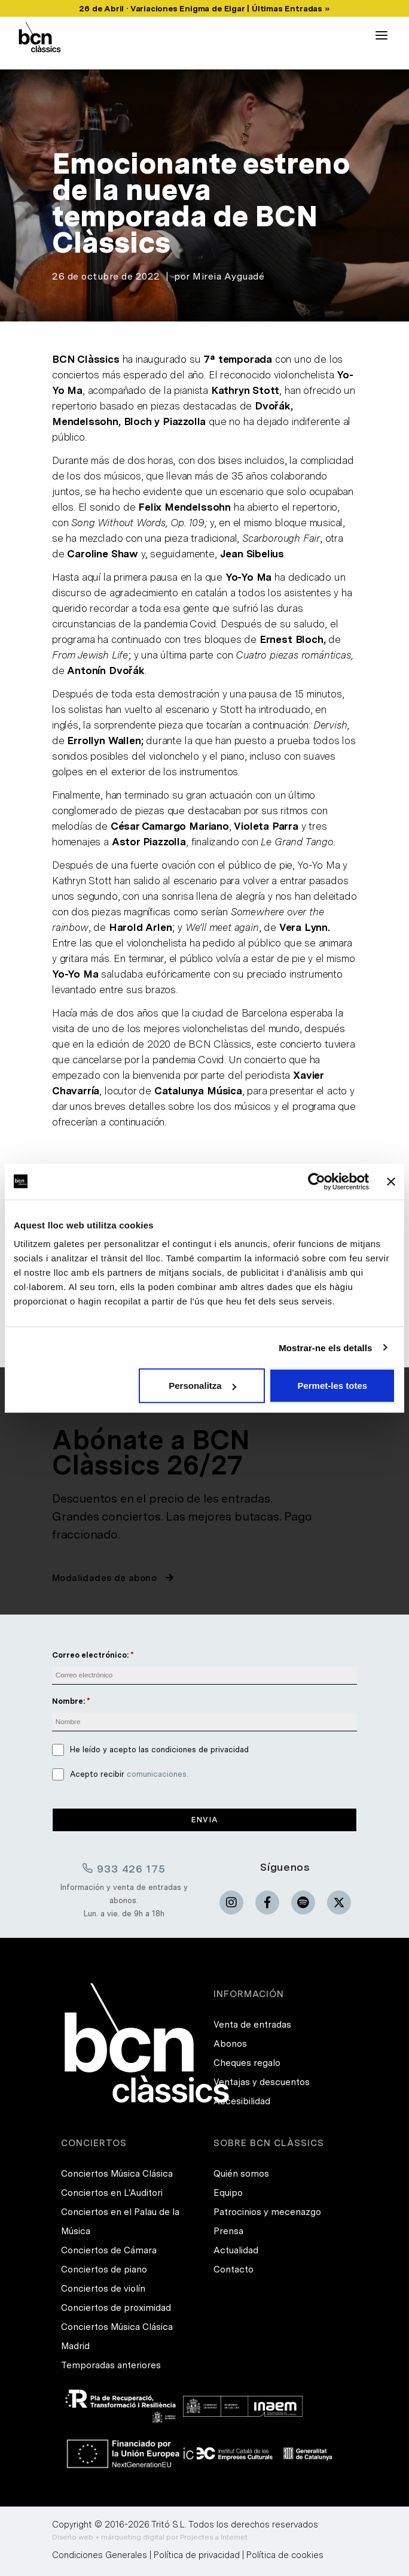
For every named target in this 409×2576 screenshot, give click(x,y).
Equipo (228, 2192)
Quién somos (241, 2173)
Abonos (230, 2043)
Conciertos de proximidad (116, 2307)
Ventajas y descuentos (261, 2082)
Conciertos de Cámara (109, 2250)
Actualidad (235, 2250)
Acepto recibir (129, 1774)
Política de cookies (284, 2555)
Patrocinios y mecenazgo (267, 2212)
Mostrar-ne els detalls (325, 1347)
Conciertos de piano (104, 2269)
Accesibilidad (241, 2101)
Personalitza (202, 1385)
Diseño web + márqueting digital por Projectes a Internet (150, 2537)
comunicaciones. (157, 1774)
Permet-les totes (332, 1385)
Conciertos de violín (103, 2288)
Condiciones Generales (99, 2555)
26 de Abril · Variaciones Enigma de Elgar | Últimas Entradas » (204, 8)
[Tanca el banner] (391, 1181)
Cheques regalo (246, 2063)
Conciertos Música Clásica (117, 2173)
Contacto (233, 2269)
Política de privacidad (197, 2555)
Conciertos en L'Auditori (112, 2192)
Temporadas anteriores (111, 2365)
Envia (204, 1819)
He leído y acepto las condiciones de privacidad (159, 1749)
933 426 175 (124, 1868)
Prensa (228, 2231)
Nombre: (68, 1701)
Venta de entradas (252, 2024)
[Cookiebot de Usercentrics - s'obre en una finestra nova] (316, 1181)
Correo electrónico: (90, 1654)
